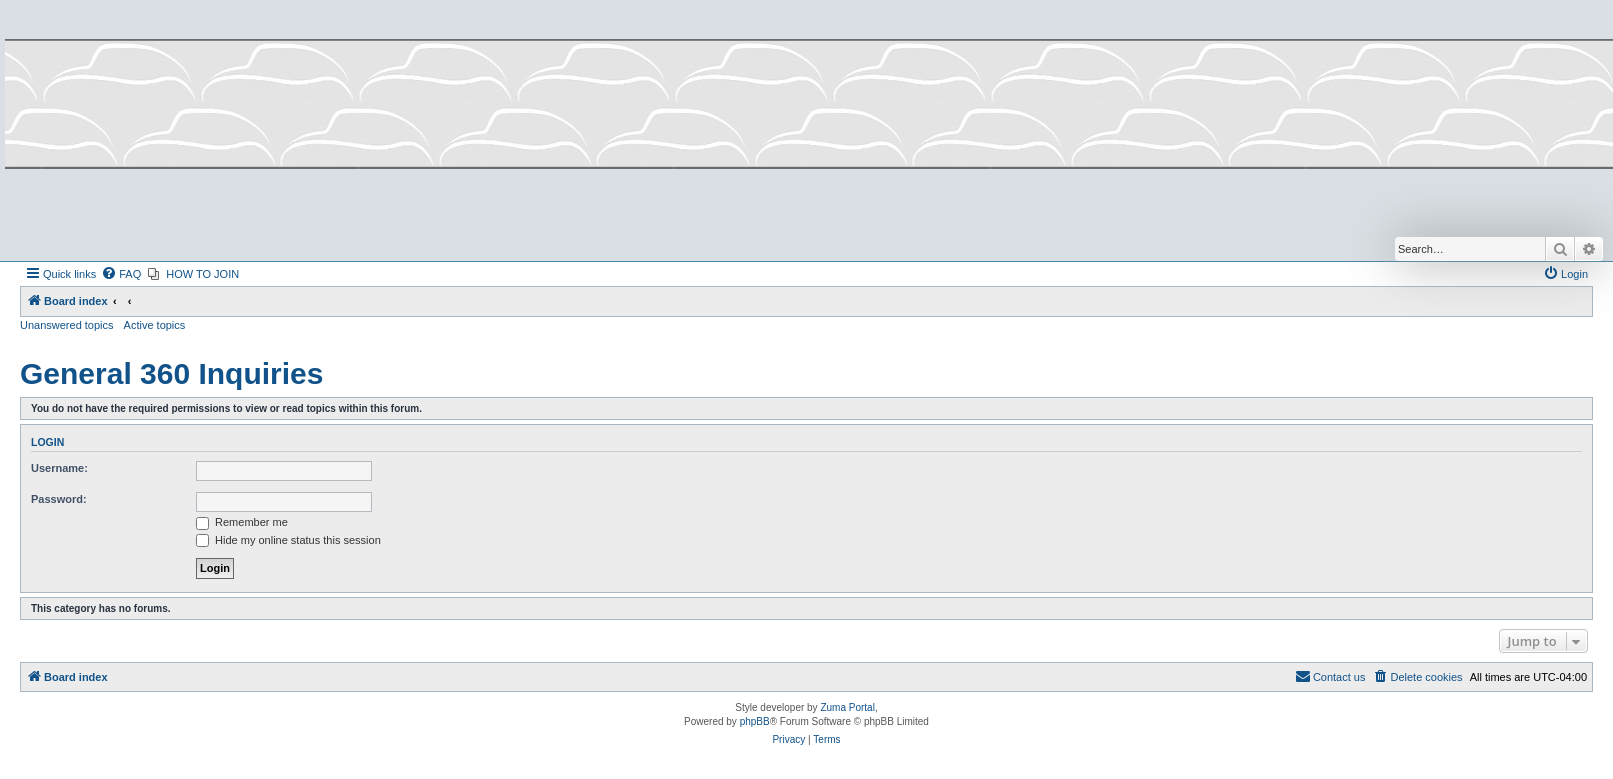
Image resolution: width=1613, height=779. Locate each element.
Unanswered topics (67, 325)
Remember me (242, 522)
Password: (59, 499)
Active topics (155, 325)
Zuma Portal (847, 707)
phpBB (755, 721)
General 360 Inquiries (171, 373)
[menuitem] (121, 274)
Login (47, 442)
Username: (59, 468)
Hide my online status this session (288, 540)
